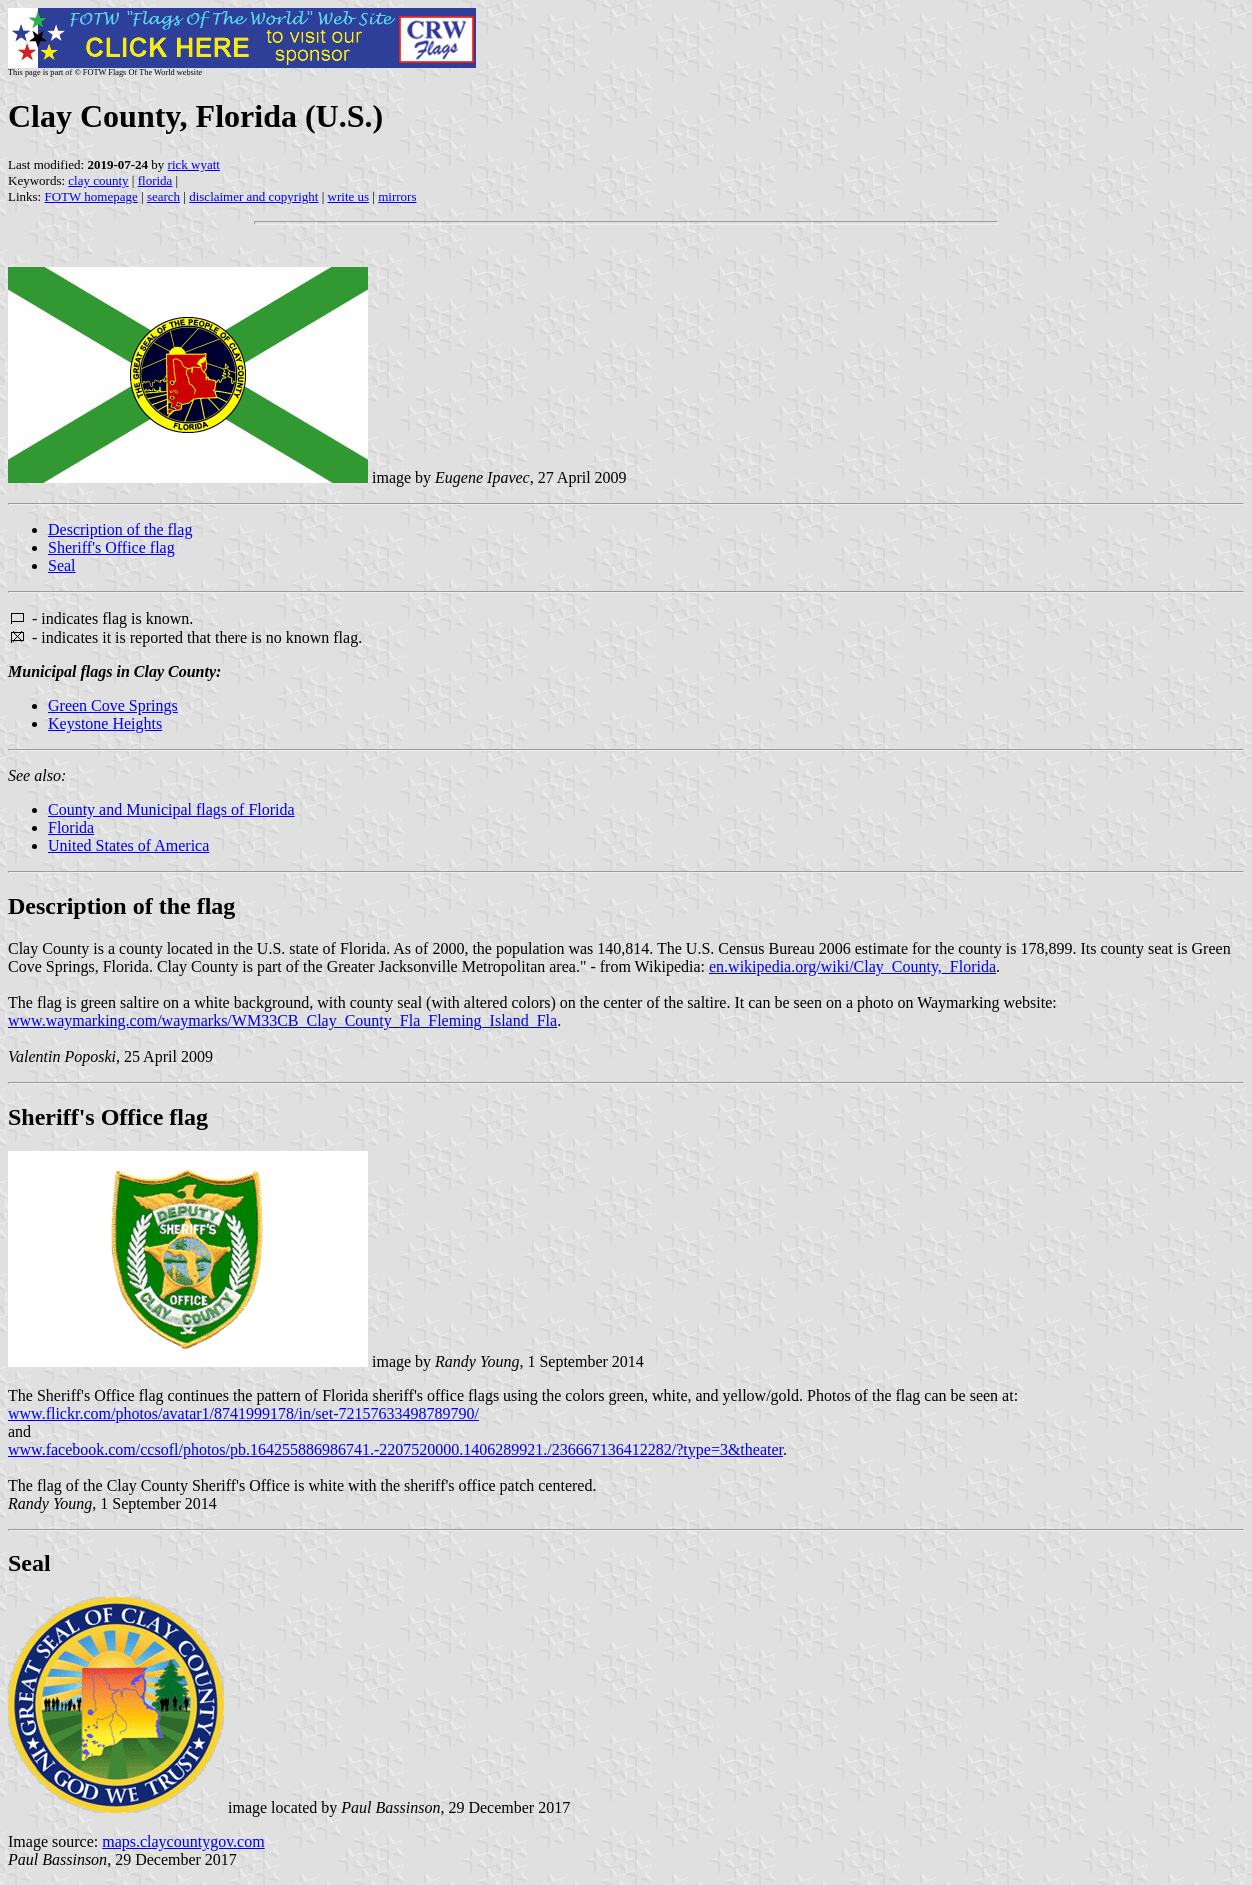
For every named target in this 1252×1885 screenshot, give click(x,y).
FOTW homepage (90, 196)
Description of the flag (120, 529)
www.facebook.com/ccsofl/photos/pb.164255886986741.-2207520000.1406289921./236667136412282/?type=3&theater (395, 1449)
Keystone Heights (105, 723)
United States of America (128, 845)
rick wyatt (194, 164)
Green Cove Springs (113, 705)
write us (349, 196)
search (163, 196)
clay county (98, 180)
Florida (71, 827)
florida (155, 180)
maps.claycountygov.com (183, 1841)
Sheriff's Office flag (111, 547)
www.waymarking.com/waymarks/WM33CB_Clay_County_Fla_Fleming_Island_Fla (282, 1020)
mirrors (397, 196)
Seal (62, 565)
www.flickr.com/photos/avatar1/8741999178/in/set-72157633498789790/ (243, 1413)
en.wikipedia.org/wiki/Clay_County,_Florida (852, 966)
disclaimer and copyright (253, 196)
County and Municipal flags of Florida (171, 809)
